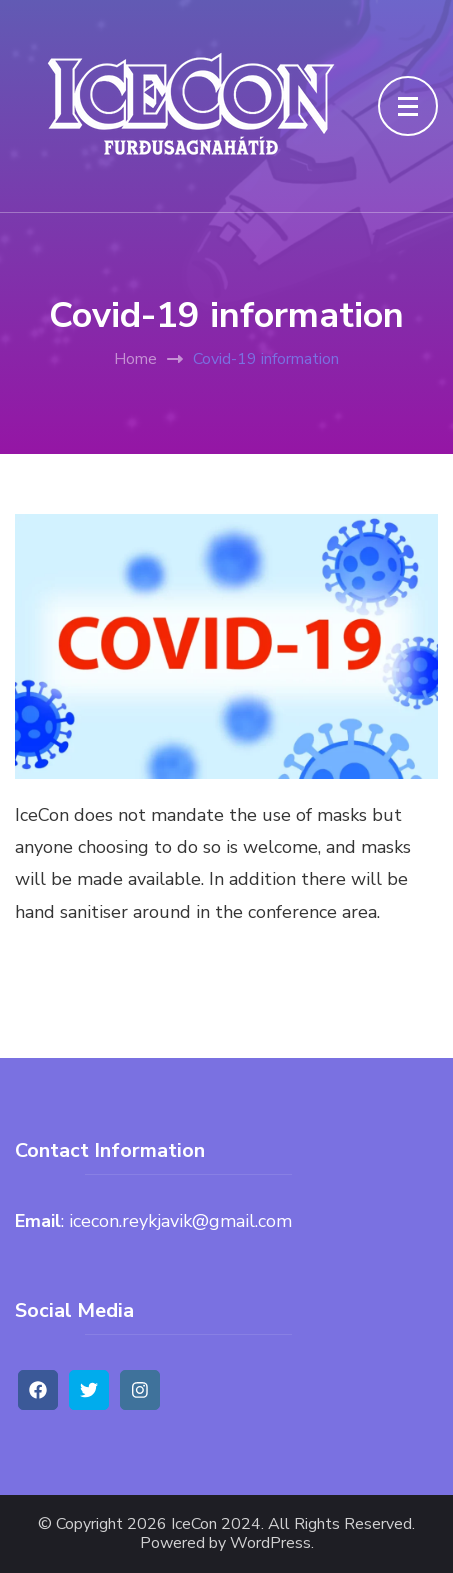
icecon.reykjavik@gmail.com (180, 1221)
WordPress (270, 1543)
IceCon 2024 (216, 1524)
